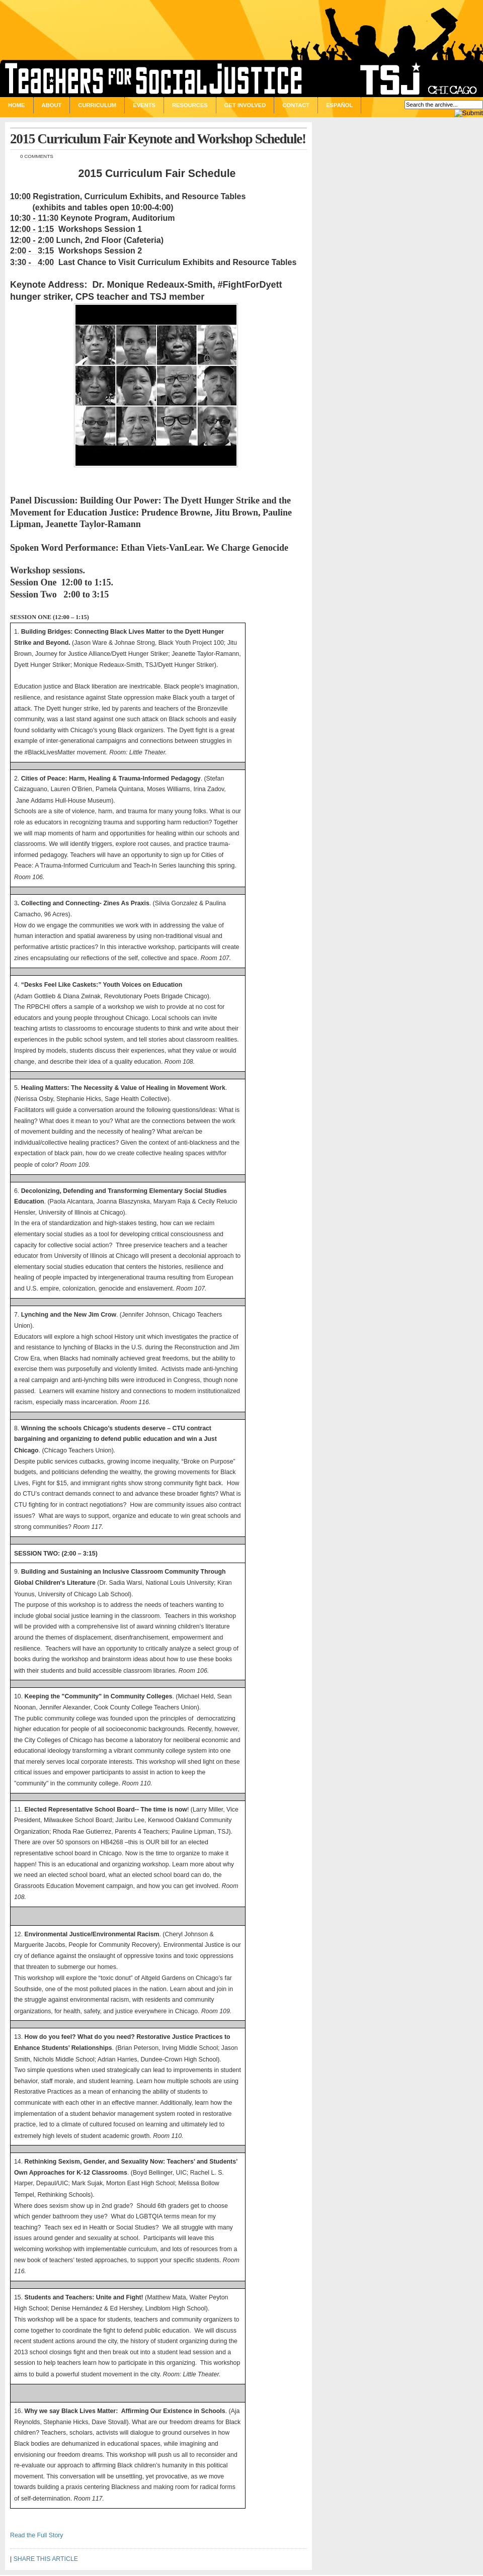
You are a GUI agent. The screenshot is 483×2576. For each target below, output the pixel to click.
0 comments (36, 156)
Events (144, 105)
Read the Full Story (36, 2535)
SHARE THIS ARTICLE (46, 2558)
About (52, 105)
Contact (295, 105)
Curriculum (97, 105)
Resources (190, 105)
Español (339, 105)
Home (16, 105)
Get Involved (245, 105)
